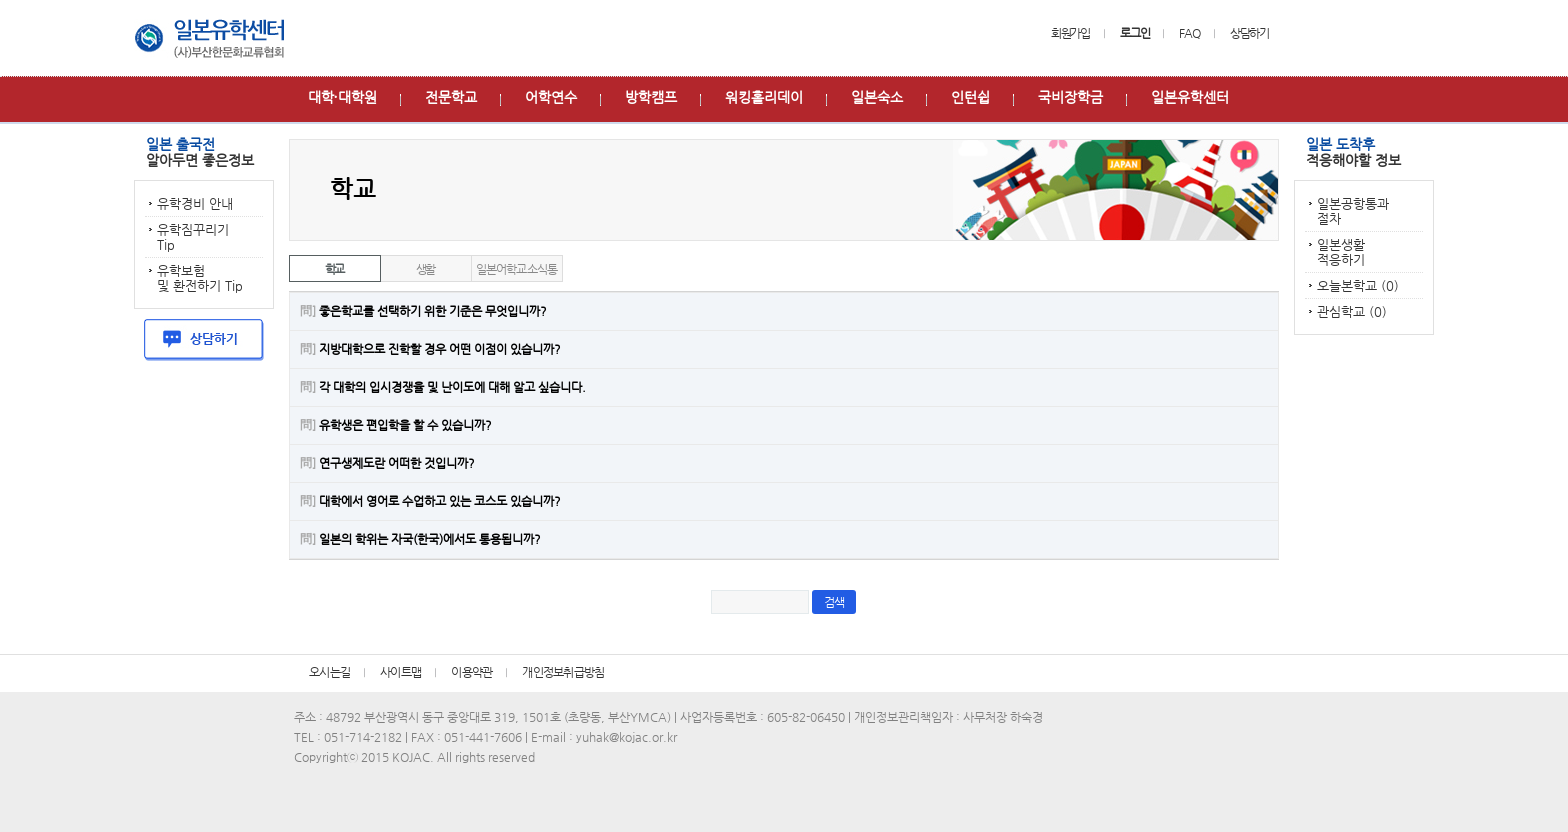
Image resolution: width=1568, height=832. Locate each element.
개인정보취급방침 (563, 672)
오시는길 (329, 672)
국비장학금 (1070, 97)
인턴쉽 (970, 97)
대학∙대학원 (342, 97)
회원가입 (1070, 33)
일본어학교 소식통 (516, 269)
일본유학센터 (1190, 97)
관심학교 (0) (1352, 311)
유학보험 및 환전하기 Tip (200, 278)
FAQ (1189, 33)
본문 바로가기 (0, 0)
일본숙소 (877, 97)
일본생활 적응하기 (1341, 252)
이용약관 (471, 672)
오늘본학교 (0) (1358, 285)
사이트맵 (400, 672)
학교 (335, 269)
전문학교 (451, 97)
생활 (426, 269)
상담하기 (1249, 33)
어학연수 (551, 97)
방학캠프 (651, 97)
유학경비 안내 (195, 203)
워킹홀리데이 (764, 97)
